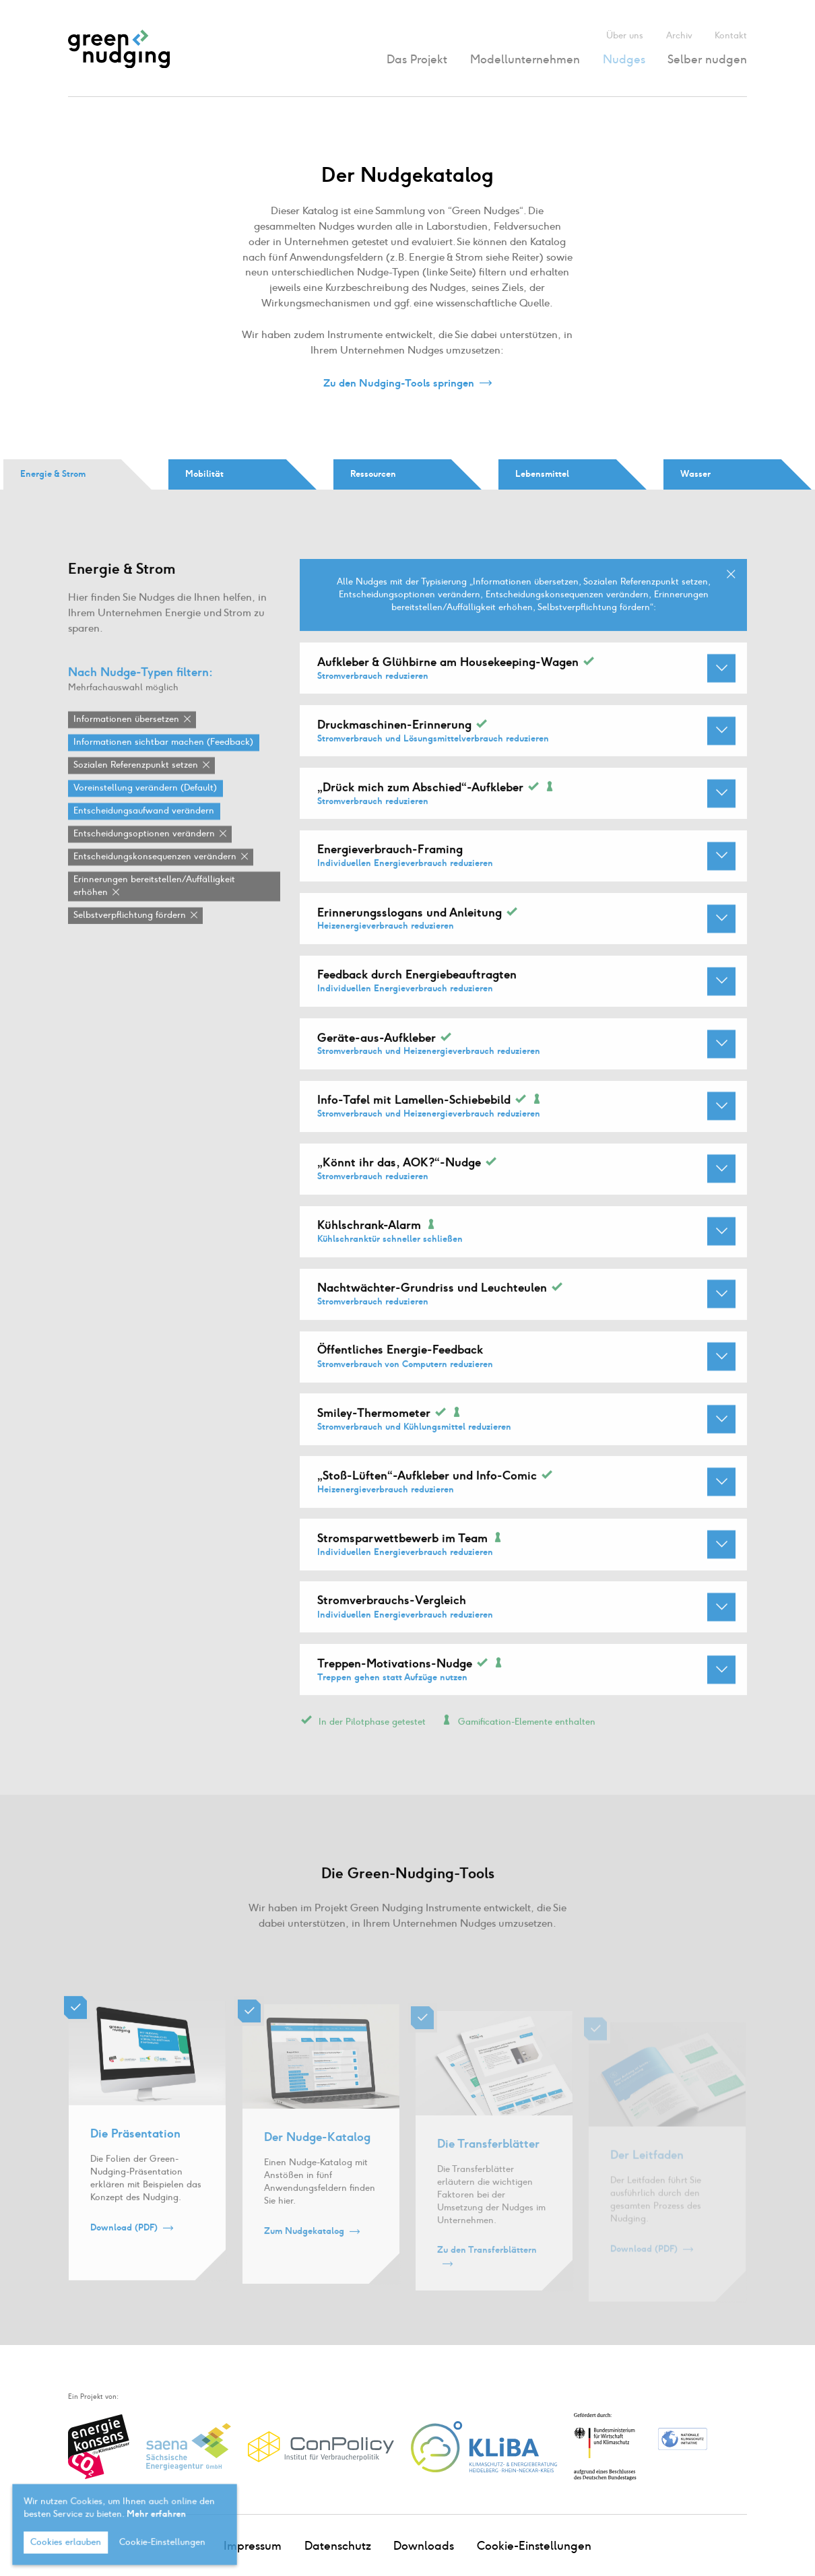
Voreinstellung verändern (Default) (145, 809)
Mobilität (204, 474)
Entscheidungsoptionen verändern (144, 855)
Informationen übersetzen (126, 740)
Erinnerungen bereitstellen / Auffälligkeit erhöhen (154, 907)
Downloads (423, 2545)
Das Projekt (417, 59)
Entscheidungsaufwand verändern (143, 832)
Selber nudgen (707, 59)
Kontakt (731, 35)
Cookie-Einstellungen (534, 2545)
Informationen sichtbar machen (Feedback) (163, 763)
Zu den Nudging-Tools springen (398, 384)
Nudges (624, 59)
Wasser (695, 474)
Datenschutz (337, 2545)
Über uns (624, 35)
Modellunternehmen (525, 59)
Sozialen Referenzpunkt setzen (135, 786)
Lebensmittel (542, 474)
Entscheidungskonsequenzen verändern (154, 878)
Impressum (253, 2545)
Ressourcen (373, 474)
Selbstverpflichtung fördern (129, 936)
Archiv (679, 35)
